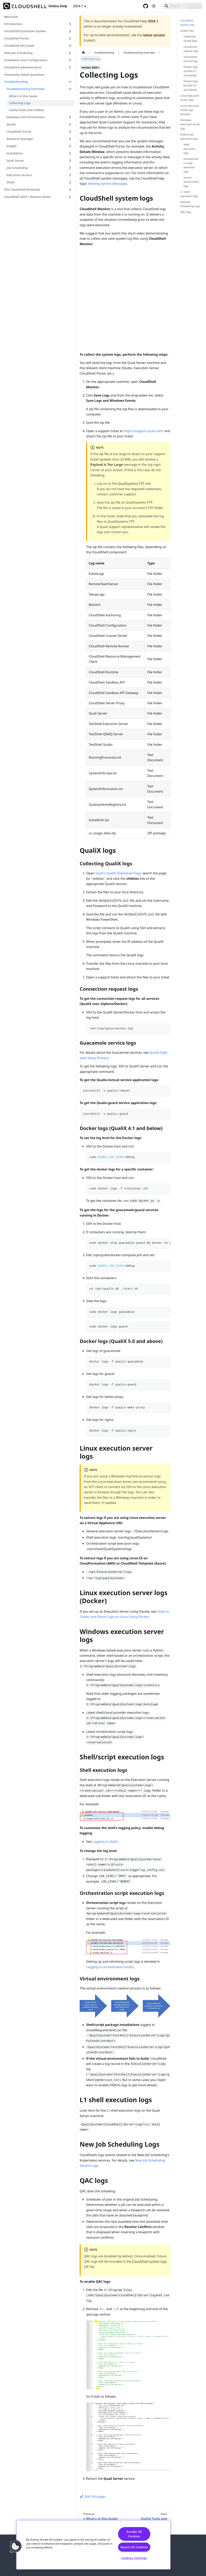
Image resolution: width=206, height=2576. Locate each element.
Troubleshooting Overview (25, 89)
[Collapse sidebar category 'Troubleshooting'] (70, 81)
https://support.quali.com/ (143, 431)
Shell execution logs (189, 149)
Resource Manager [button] (19, 139)
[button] (15, 2546)
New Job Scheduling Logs (190, 204)
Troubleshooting (16, 82)
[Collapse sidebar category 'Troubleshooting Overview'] (70, 89)
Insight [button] (11, 146)
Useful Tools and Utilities (26, 110)
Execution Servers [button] (19, 175)
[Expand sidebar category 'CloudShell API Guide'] (70, 45)
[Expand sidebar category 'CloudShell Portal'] (70, 38)
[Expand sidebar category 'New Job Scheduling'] (70, 53)
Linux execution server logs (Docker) (189, 110)
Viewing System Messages (107, 183)
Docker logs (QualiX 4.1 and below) (190, 71)
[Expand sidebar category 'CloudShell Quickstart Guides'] (70, 31)
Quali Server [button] (15, 160)
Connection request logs (190, 49)
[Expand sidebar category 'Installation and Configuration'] (70, 60)
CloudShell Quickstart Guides (25, 31)
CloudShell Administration (23, 67)
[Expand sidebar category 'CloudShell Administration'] (70, 67)
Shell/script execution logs (189, 136)
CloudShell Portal (16, 38)
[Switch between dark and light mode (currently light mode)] (153, 6)
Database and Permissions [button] (25, 117)
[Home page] (83, 53)
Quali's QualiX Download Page (118, 873)
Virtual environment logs (191, 182)
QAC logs (185, 212)
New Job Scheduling (18, 53)
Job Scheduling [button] (17, 168)
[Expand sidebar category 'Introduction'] (70, 24)
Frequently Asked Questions (24, 74)
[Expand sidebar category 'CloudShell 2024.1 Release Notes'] (70, 197)
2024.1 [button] (78, 6)
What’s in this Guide (23, 96)
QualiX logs (187, 30)
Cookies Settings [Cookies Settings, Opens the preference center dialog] (134, 2558)
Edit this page (92, 2496)
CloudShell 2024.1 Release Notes (27, 197)
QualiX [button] (11, 124)
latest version (154, 35)
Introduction (13, 24)
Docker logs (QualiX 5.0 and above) (190, 85)
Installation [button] (14, 153)
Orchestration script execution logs (191, 165)
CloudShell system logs (149, 2261)
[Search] (183, 6)
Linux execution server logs (189, 98)
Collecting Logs (20, 103)
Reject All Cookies (134, 2547)
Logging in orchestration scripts (110, 1967)
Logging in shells (105, 1841)
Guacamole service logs (190, 59)
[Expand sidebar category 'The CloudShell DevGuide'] (70, 189)
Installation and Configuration (25, 60)
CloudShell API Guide (19, 45)
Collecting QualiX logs (190, 38)
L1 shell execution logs (189, 194)
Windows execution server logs (190, 124)
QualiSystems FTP (131, 483)
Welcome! (11, 17)
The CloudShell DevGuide (22, 189)
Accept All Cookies (134, 2534)
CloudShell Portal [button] (18, 131)
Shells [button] (10, 182)
